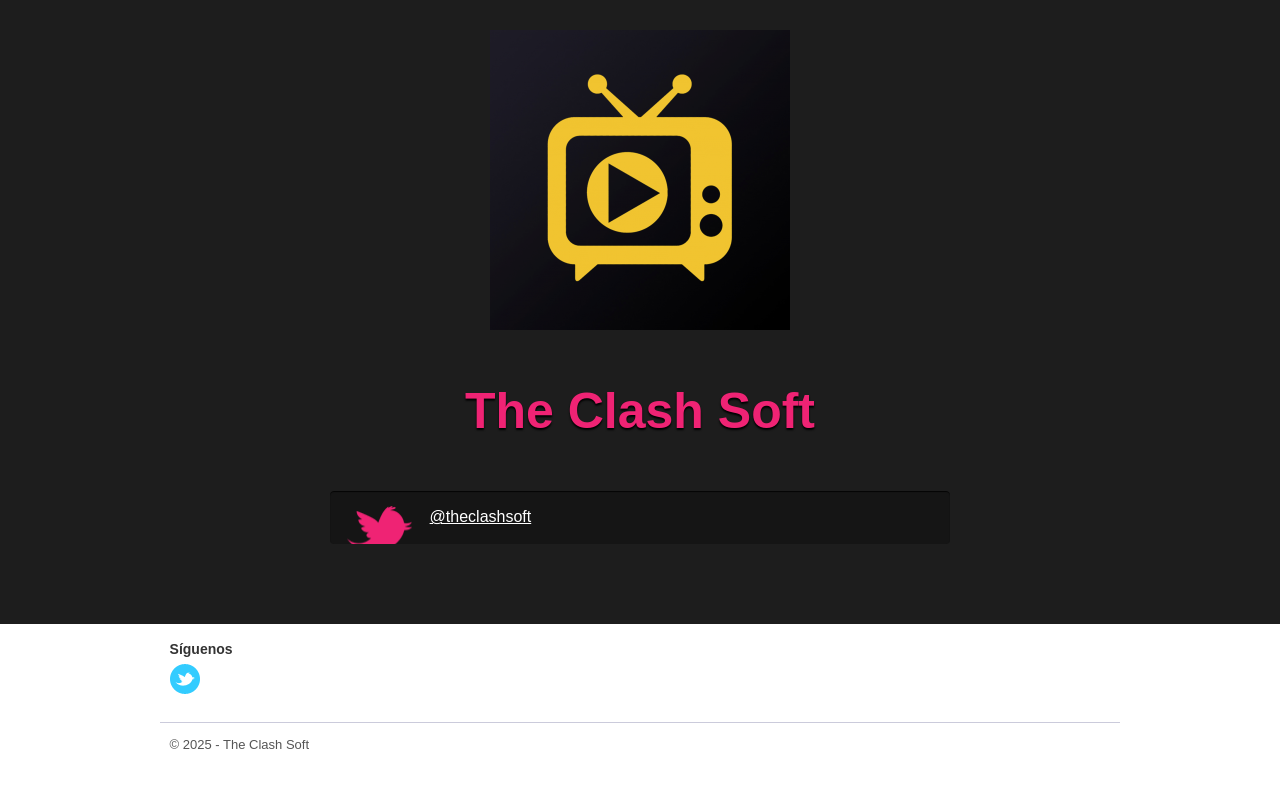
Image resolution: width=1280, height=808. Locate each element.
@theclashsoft (481, 516)
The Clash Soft (266, 744)
